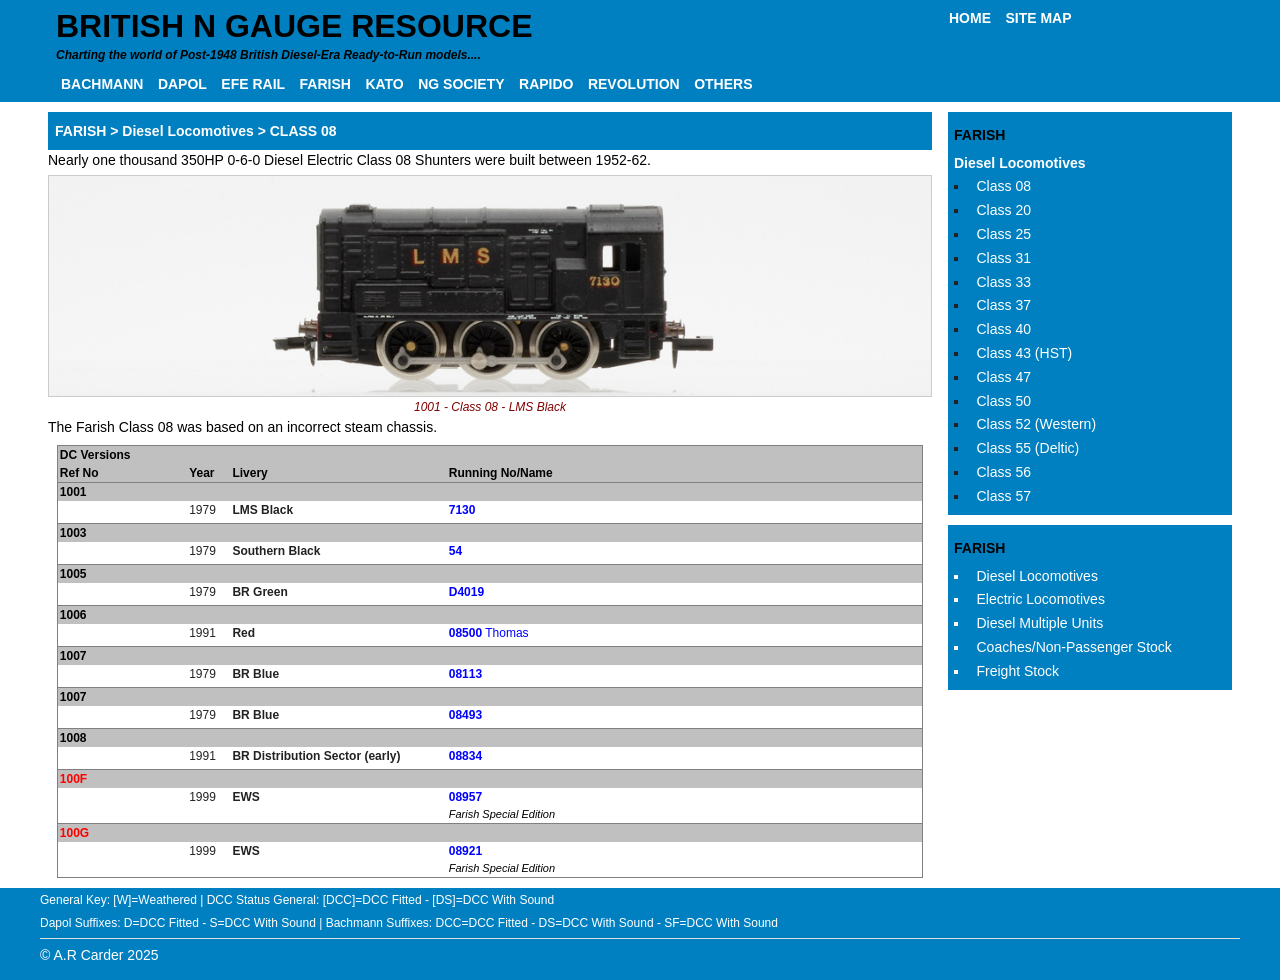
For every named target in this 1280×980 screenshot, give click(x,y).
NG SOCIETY (461, 84)
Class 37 (1004, 305)
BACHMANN (102, 84)
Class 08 (1004, 186)
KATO (384, 84)
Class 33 (1004, 282)
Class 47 (1004, 377)
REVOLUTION (634, 84)
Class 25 (1004, 234)
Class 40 (1004, 329)
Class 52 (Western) (1037, 424)
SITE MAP (1038, 18)
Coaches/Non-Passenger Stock (1074, 647)
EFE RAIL (253, 84)
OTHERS (723, 84)
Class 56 (1004, 472)
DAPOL (182, 84)
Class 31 (1004, 258)
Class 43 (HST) (1025, 353)
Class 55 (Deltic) (1028, 448)
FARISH (325, 84)
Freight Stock (1018, 671)
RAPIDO (546, 84)
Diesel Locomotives (1020, 163)
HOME (970, 18)
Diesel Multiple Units (1040, 623)
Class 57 (1004, 496)
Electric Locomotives (1041, 599)
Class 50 (1004, 401)
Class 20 (1004, 210)
